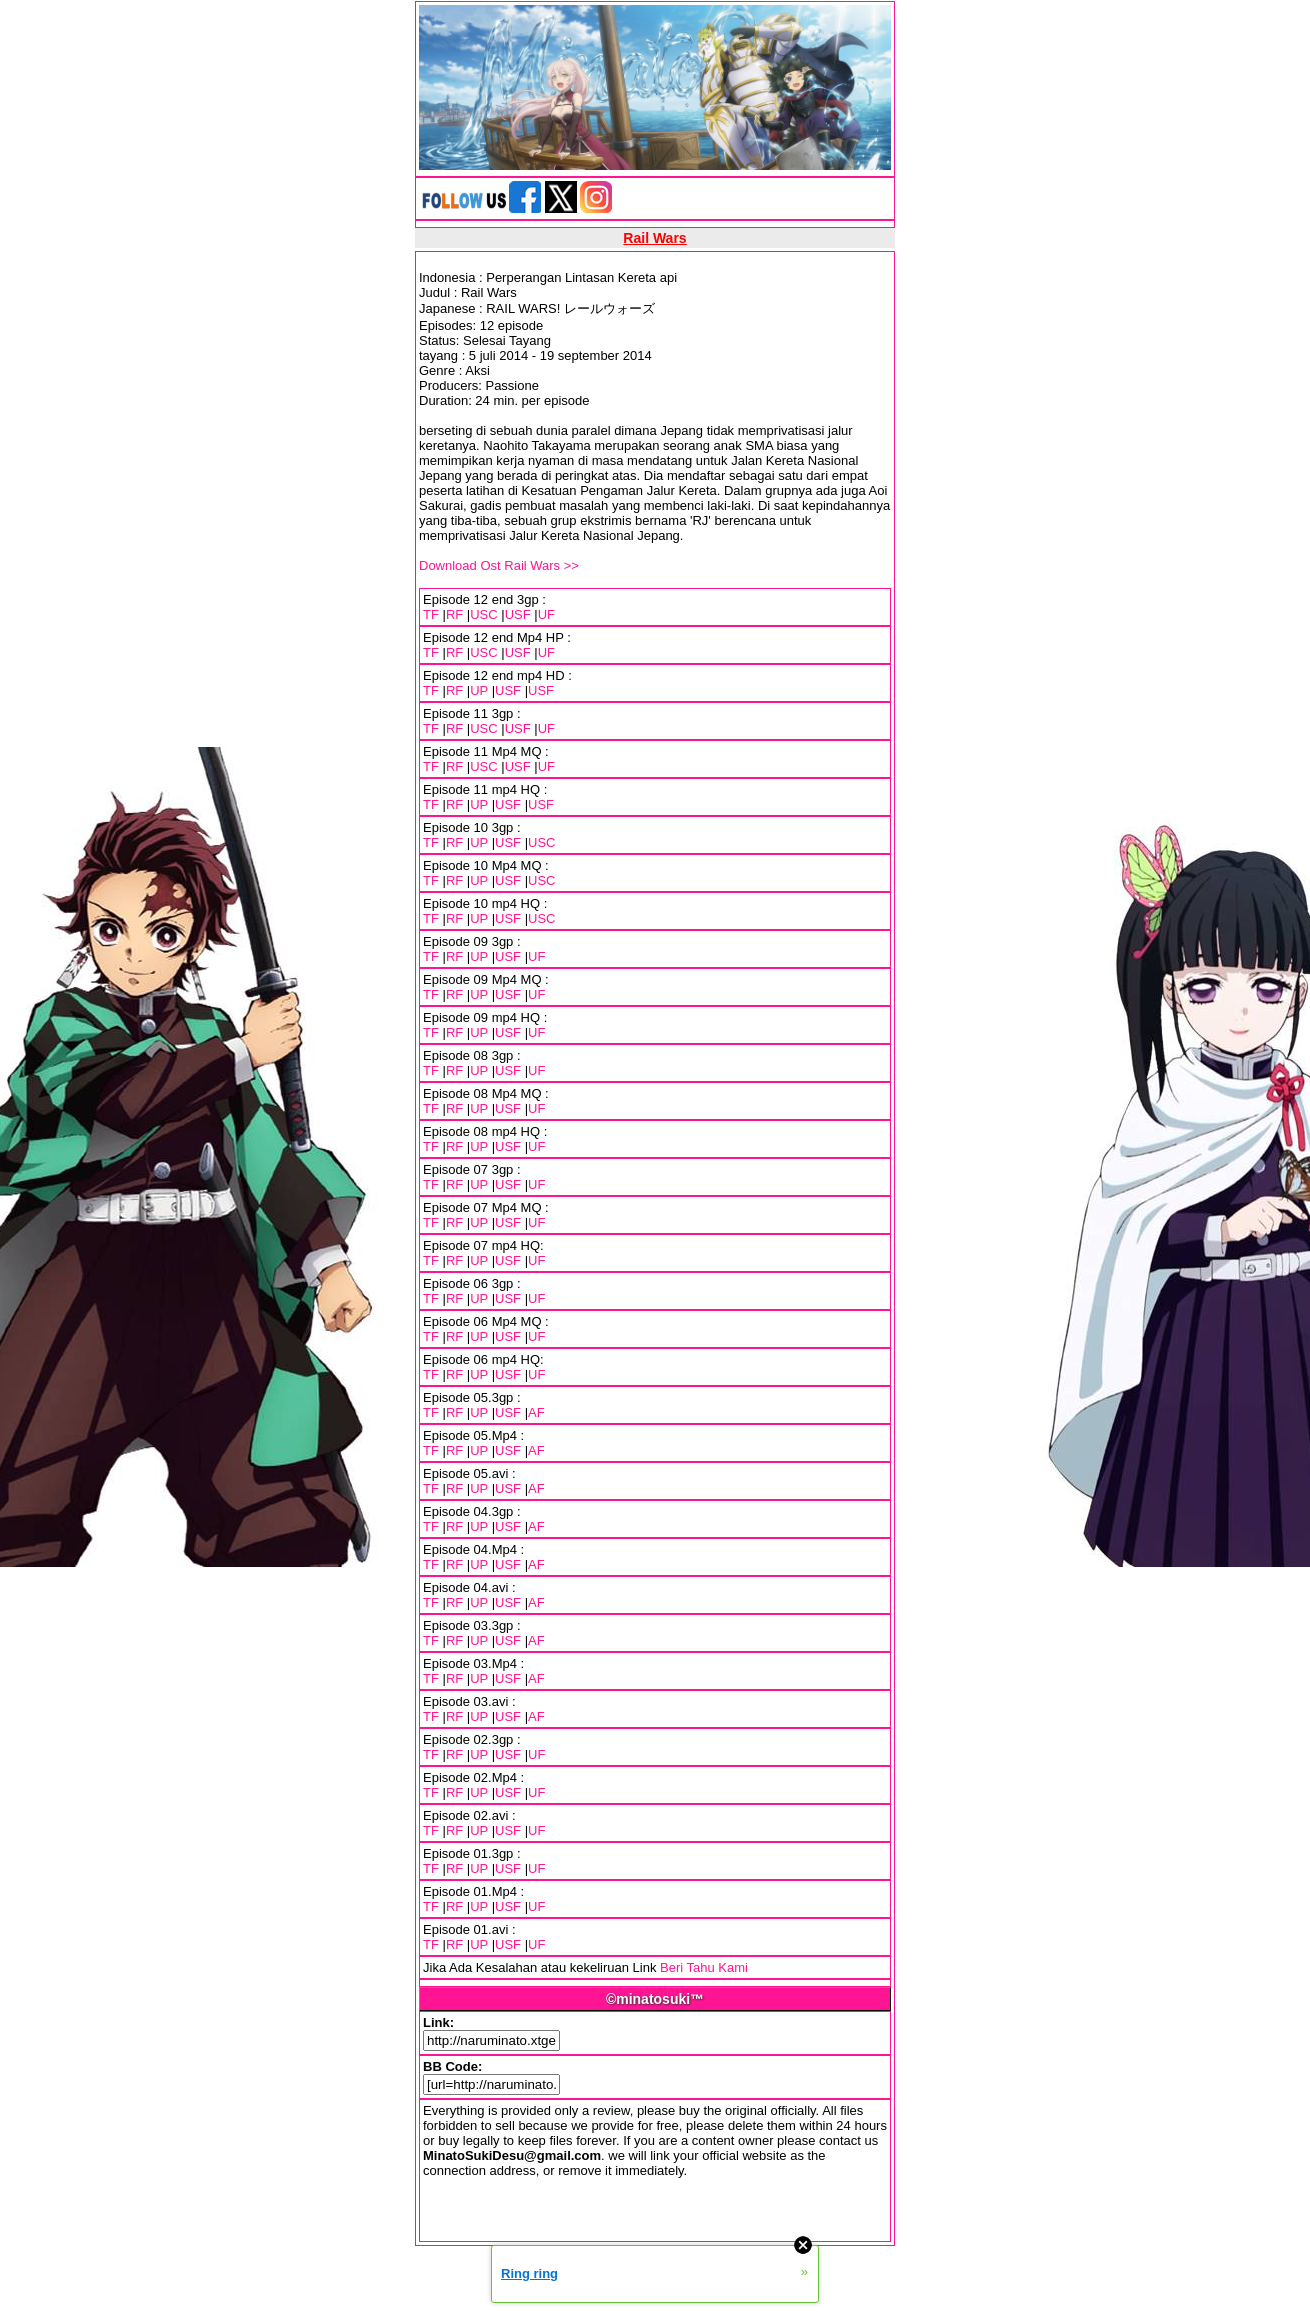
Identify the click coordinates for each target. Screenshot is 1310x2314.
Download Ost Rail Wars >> (499, 565)
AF (536, 1412)
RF (454, 614)
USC (483, 614)
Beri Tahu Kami (704, 1967)
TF (431, 614)
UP (479, 690)
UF (546, 614)
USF (518, 614)
